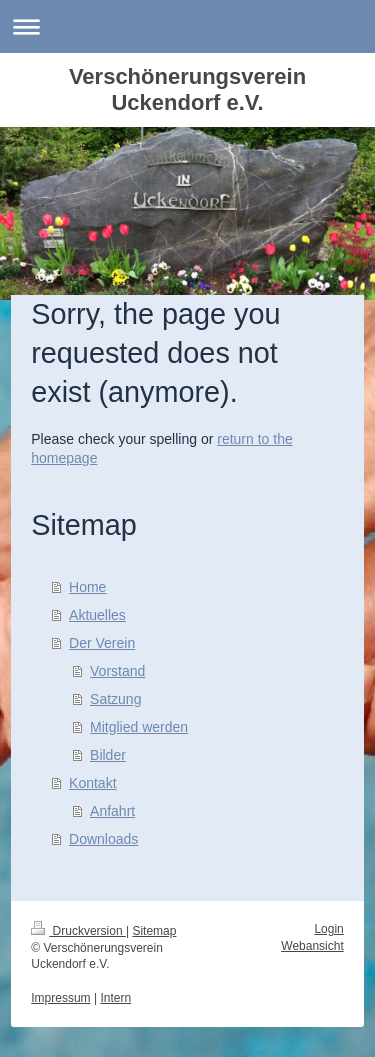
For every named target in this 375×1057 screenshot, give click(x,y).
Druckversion (78, 931)
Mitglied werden (139, 727)
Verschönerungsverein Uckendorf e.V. (187, 89)
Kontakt (92, 783)
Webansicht (312, 946)
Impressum (60, 998)
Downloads (103, 839)
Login (328, 929)
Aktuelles (97, 615)
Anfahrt (112, 811)
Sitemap (154, 931)
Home (87, 587)
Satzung (115, 699)
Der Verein (102, 643)
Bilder (108, 755)
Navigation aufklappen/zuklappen (187, 26)
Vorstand (117, 671)
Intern (115, 998)
